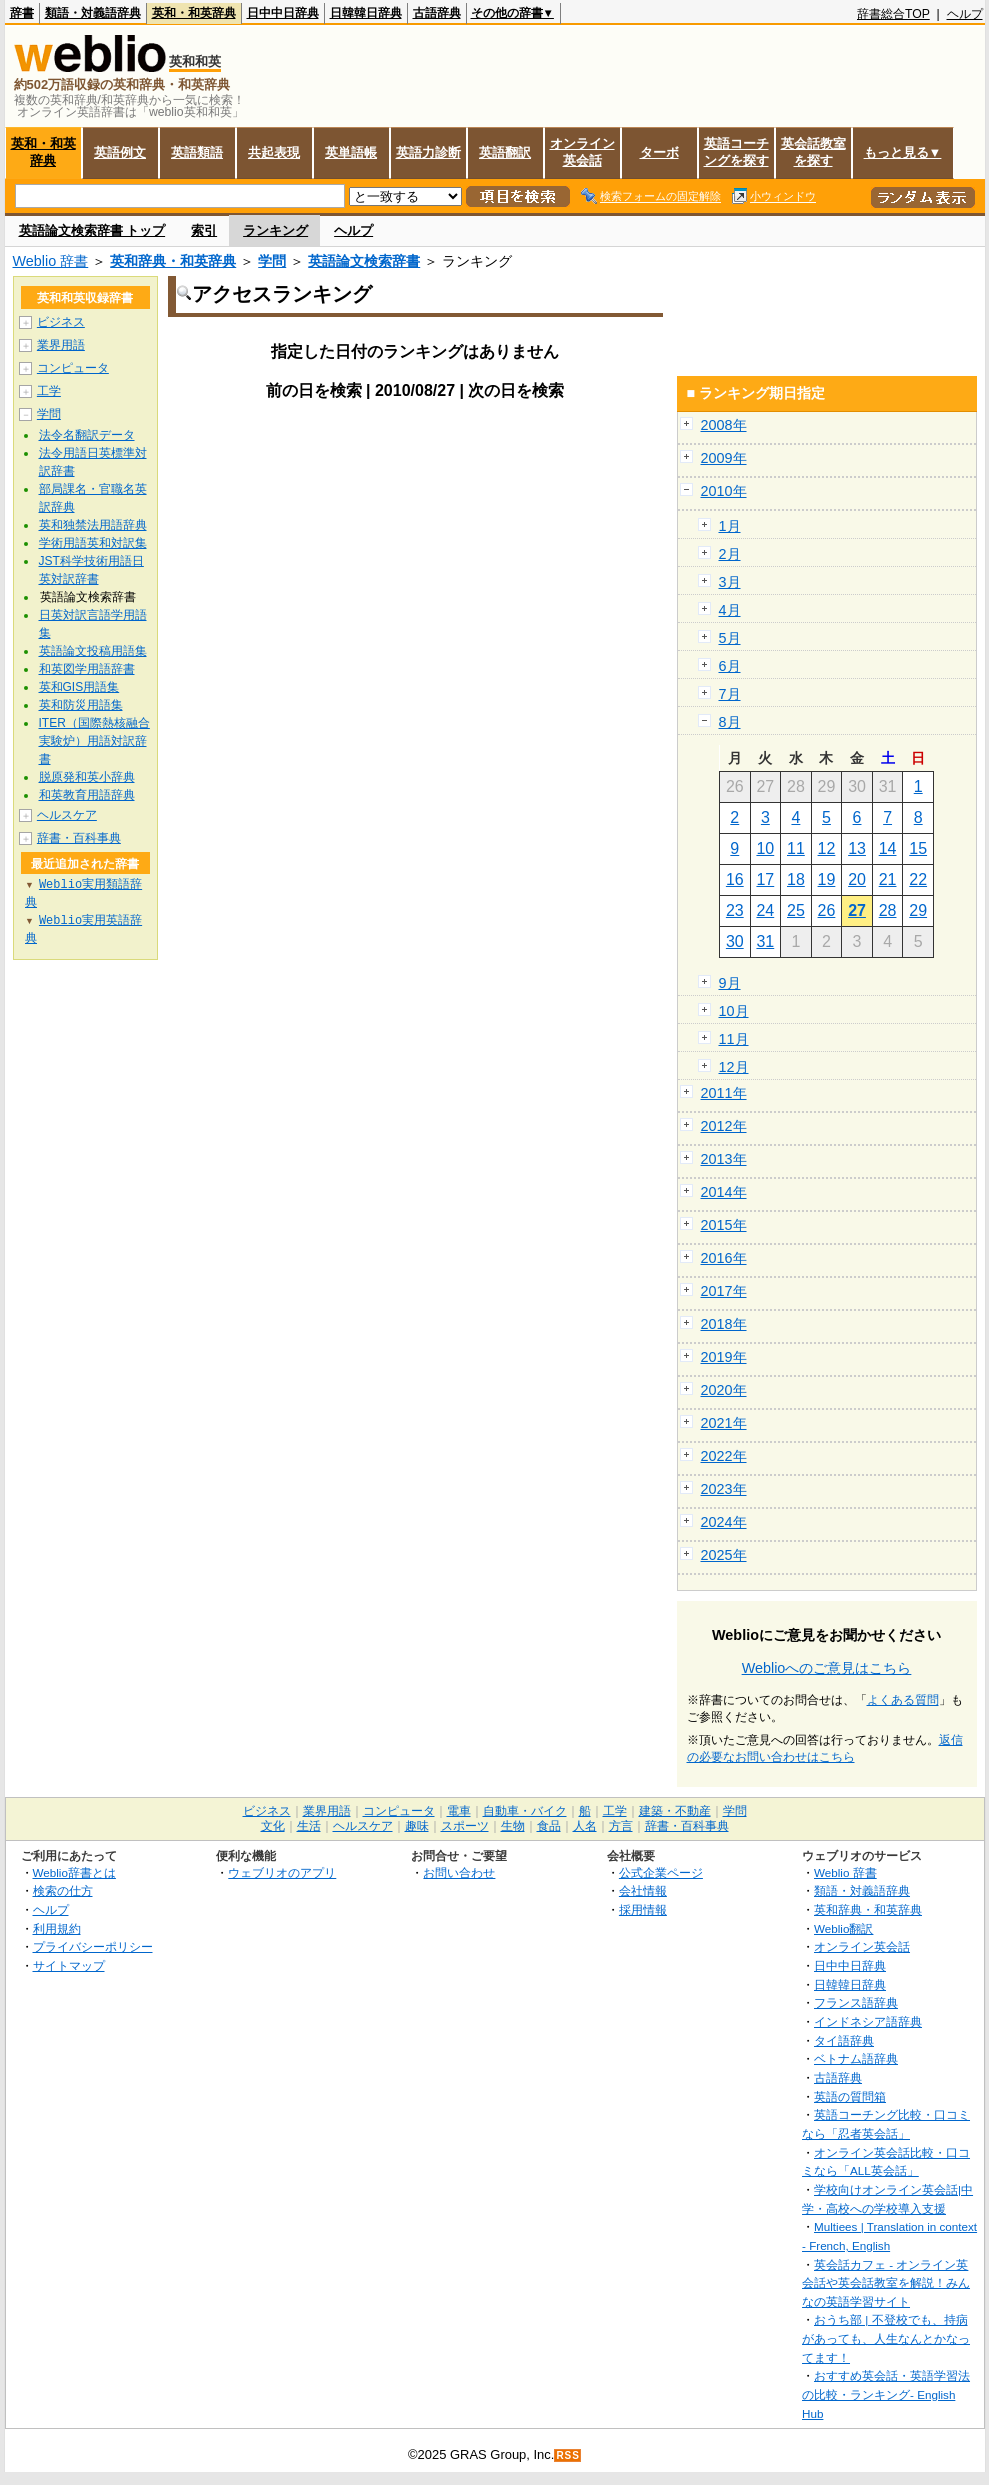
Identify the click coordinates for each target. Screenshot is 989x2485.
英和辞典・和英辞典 (173, 261)
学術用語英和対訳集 (93, 543)
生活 (309, 1826)
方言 (621, 1826)
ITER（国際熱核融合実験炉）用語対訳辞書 (94, 741)
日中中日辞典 (283, 13)
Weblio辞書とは (74, 1872)
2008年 (724, 425)
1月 (730, 526)
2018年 (724, 1324)
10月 (734, 1011)
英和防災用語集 (81, 705)
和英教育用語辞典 (87, 795)
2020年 (724, 1390)
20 (857, 879)
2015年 (724, 1225)
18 (796, 879)
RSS (568, 2455)
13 (857, 848)
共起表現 (274, 152)
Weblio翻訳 (843, 1928)
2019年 (724, 1357)
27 (857, 910)
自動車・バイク (525, 1811)
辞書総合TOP (893, 14)
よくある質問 (903, 1700)
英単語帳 (351, 152)
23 (735, 910)
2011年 (724, 1093)
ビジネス (61, 322)
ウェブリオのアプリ (282, 1872)
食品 (549, 1826)
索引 (204, 230)
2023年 (724, 1489)
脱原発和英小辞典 (87, 777)
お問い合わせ (459, 1872)
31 (765, 941)
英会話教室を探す (813, 152)
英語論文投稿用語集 (93, 651)
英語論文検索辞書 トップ (92, 230)
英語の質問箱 (850, 2096)
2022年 (724, 1456)
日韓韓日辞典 (366, 13)
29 (918, 910)
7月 (730, 694)
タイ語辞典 (844, 2040)
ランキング (275, 230)
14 (888, 848)
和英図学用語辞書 (87, 669)
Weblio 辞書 (51, 261)
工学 (49, 391)
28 (888, 910)
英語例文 (120, 152)
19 (827, 879)
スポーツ (465, 1826)
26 (827, 910)
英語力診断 (428, 152)
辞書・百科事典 (79, 838)
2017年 (724, 1291)
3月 (730, 582)
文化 (273, 1826)
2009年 (724, 458)
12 (827, 848)
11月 (734, 1039)
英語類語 (197, 152)
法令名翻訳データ (87, 435)
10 (765, 848)
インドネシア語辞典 (868, 2021)
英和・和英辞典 (194, 13)
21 (888, 879)
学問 (272, 261)
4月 (730, 610)
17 (765, 879)
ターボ (659, 152)
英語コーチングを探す (736, 152)
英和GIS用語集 (79, 687)
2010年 (724, 491)
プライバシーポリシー (93, 1946)
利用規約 (57, 1928)
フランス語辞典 (856, 2002)
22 (918, 879)
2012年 (724, 1126)
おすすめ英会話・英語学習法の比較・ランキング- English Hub (886, 2394)
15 (918, 848)
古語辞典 (437, 13)
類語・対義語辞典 (93, 13)
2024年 (724, 1522)
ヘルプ (965, 14)
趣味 (417, 1826)
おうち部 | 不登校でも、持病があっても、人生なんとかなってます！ (886, 2338)
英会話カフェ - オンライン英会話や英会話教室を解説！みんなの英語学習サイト (886, 2283)
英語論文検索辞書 (364, 261)
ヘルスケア (67, 815)
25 (796, 910)
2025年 (724, 1555)
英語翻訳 (505, 152)
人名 (585, 1826)
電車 (459, 1811)
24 (765, 910)
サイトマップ (69, 1965)
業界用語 (61, 345)
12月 (734, 1067)
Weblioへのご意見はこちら (827, 1668)
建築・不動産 (675, 1811)
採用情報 (643, 1909)
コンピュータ (73, 368)
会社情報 (643, 1890)
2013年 (724, 1159)
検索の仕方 (63, 1890)
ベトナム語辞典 (856, 2058)
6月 (730, 666)
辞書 (22, 13)
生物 (513, 1826)
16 (735, 879)
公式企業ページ (661, 1872)
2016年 (724, 1258)
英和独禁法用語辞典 (93, 525)
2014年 (724, 1192)
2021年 (724, 1423)
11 (796, 848)
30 (735, 941)
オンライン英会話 (582, 152)
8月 (730, 722)
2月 (730, 554)
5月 (730, 638)
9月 (730, 983)
